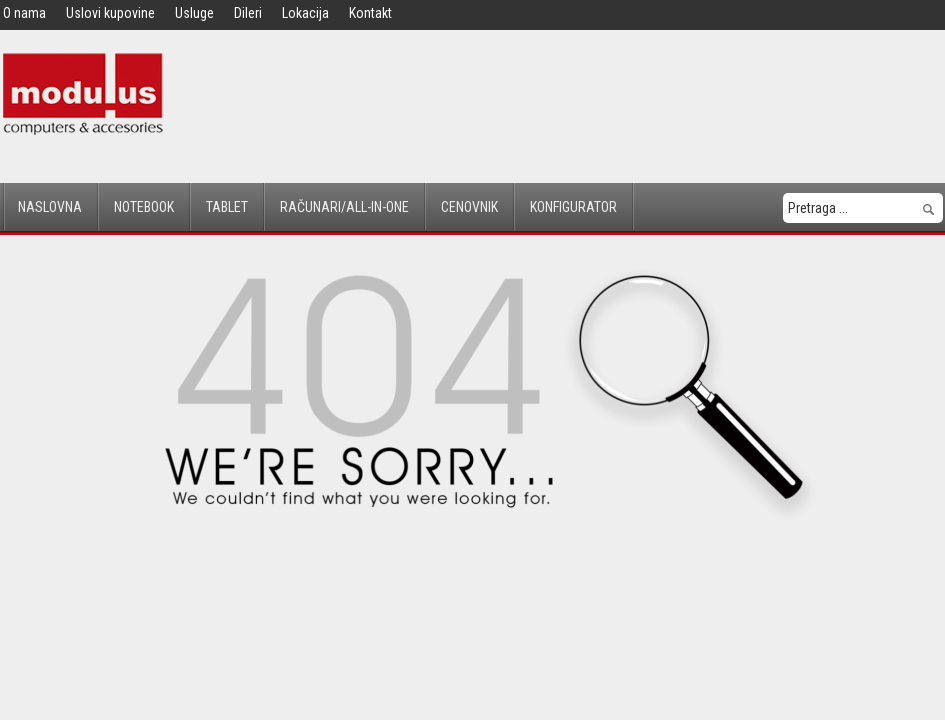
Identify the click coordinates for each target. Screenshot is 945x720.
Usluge (194, 13)
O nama (24, 13)
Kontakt (370, 13)
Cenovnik (469, 207)
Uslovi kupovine (110, 13)
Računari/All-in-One (344, 207)
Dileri (248, 13)
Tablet (227, 207)
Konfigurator (573, 207)
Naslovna (50, 207)
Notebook (144, 207)
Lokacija (305, 13)
